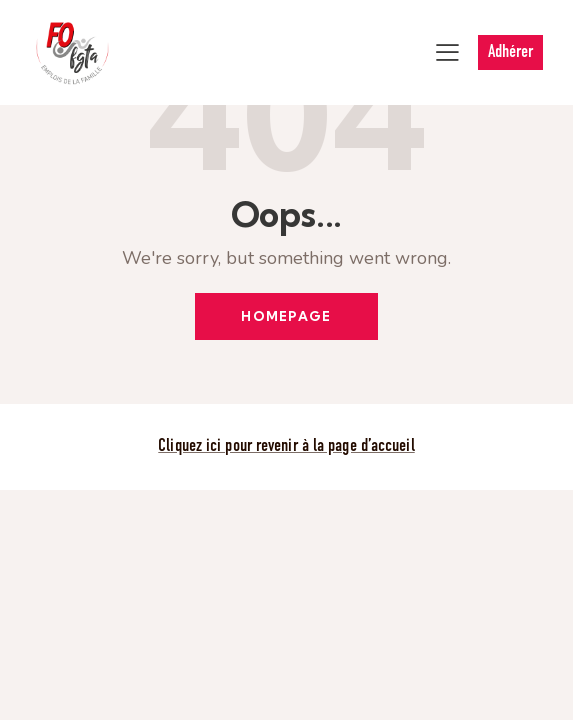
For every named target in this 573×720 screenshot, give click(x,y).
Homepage (286, 316)
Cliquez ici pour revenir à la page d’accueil (286, 446)
